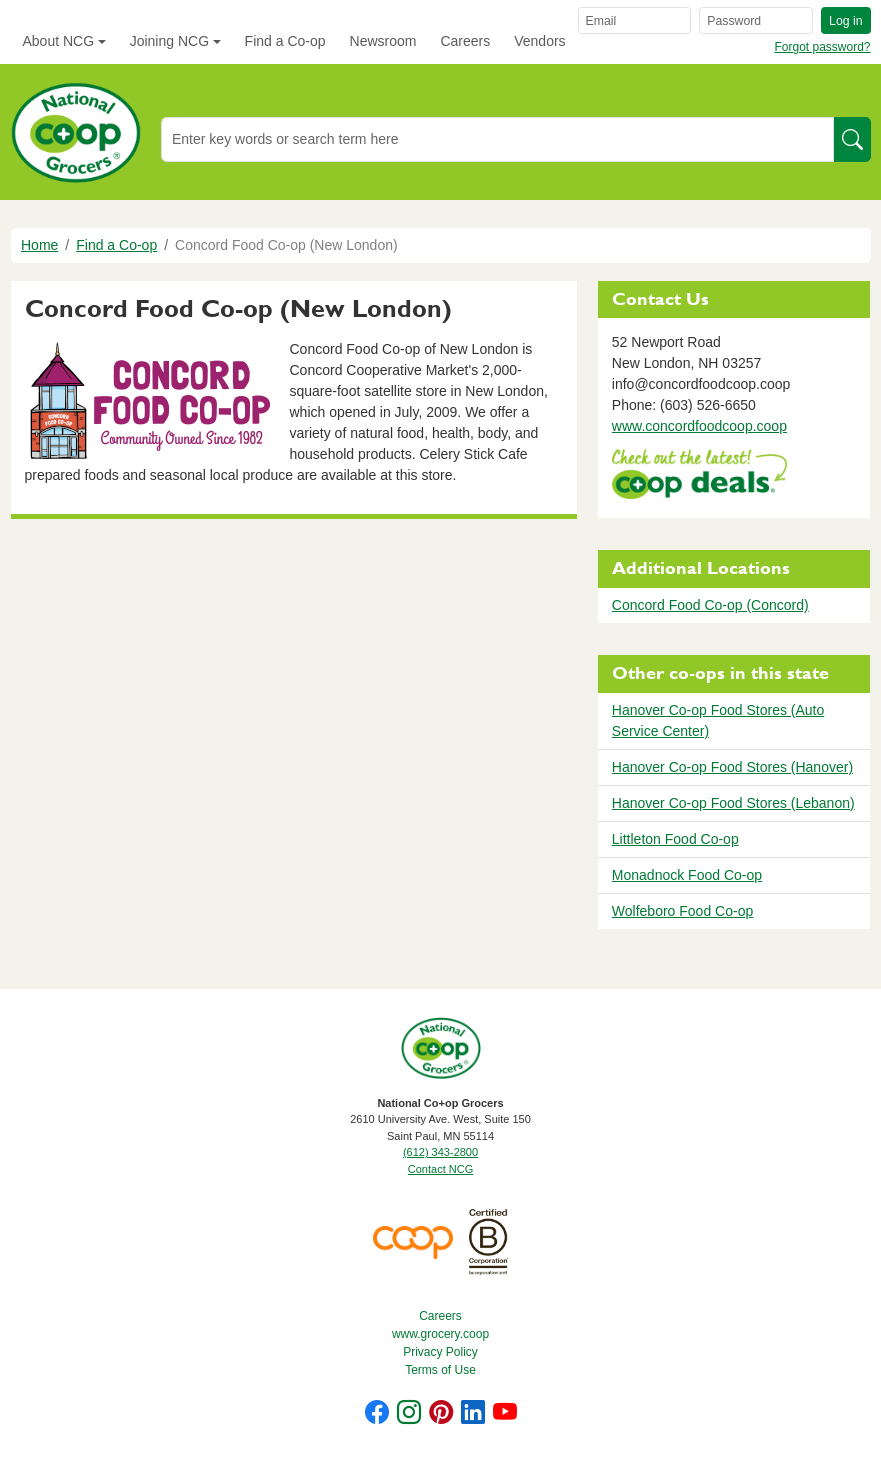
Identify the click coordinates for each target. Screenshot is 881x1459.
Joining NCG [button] (169, 41)
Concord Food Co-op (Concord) (710, 605)
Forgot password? (822, 47)
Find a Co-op (285, 41)
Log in (845, 21)
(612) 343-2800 (440, 1152)
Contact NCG (440, 1169)
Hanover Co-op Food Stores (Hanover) (732, 767)
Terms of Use (440, 1370)
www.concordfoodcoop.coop (699, 426)
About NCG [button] (59, 41)
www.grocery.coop (440, 1334)
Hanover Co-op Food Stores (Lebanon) (733, 803)
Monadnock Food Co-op (687, 875)
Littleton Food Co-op (675, 839)
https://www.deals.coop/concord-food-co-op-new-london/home (699, 476)
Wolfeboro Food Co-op (682, 911)
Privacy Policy (440, 1352)
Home (39, 245)
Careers (465, 41)
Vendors (539, 41)
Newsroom (383, 41)
